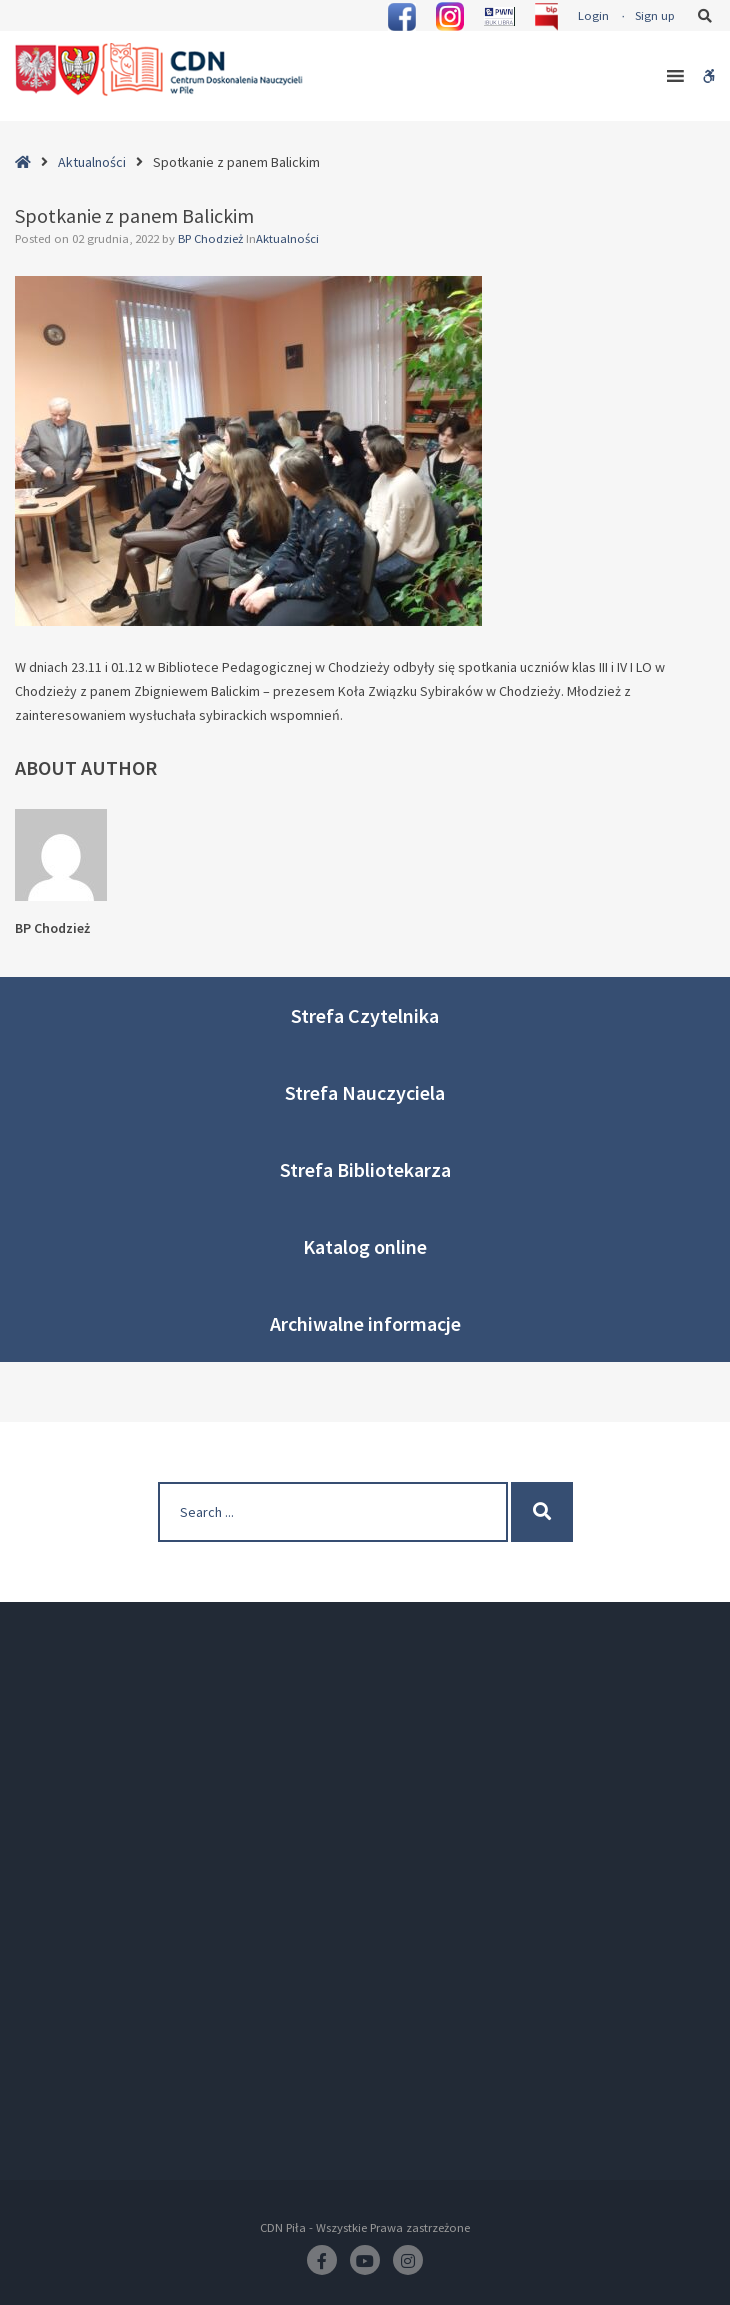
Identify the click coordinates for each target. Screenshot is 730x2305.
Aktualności (92, 162)
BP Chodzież (212, 238)
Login (593, 15)
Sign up (655, 15)
